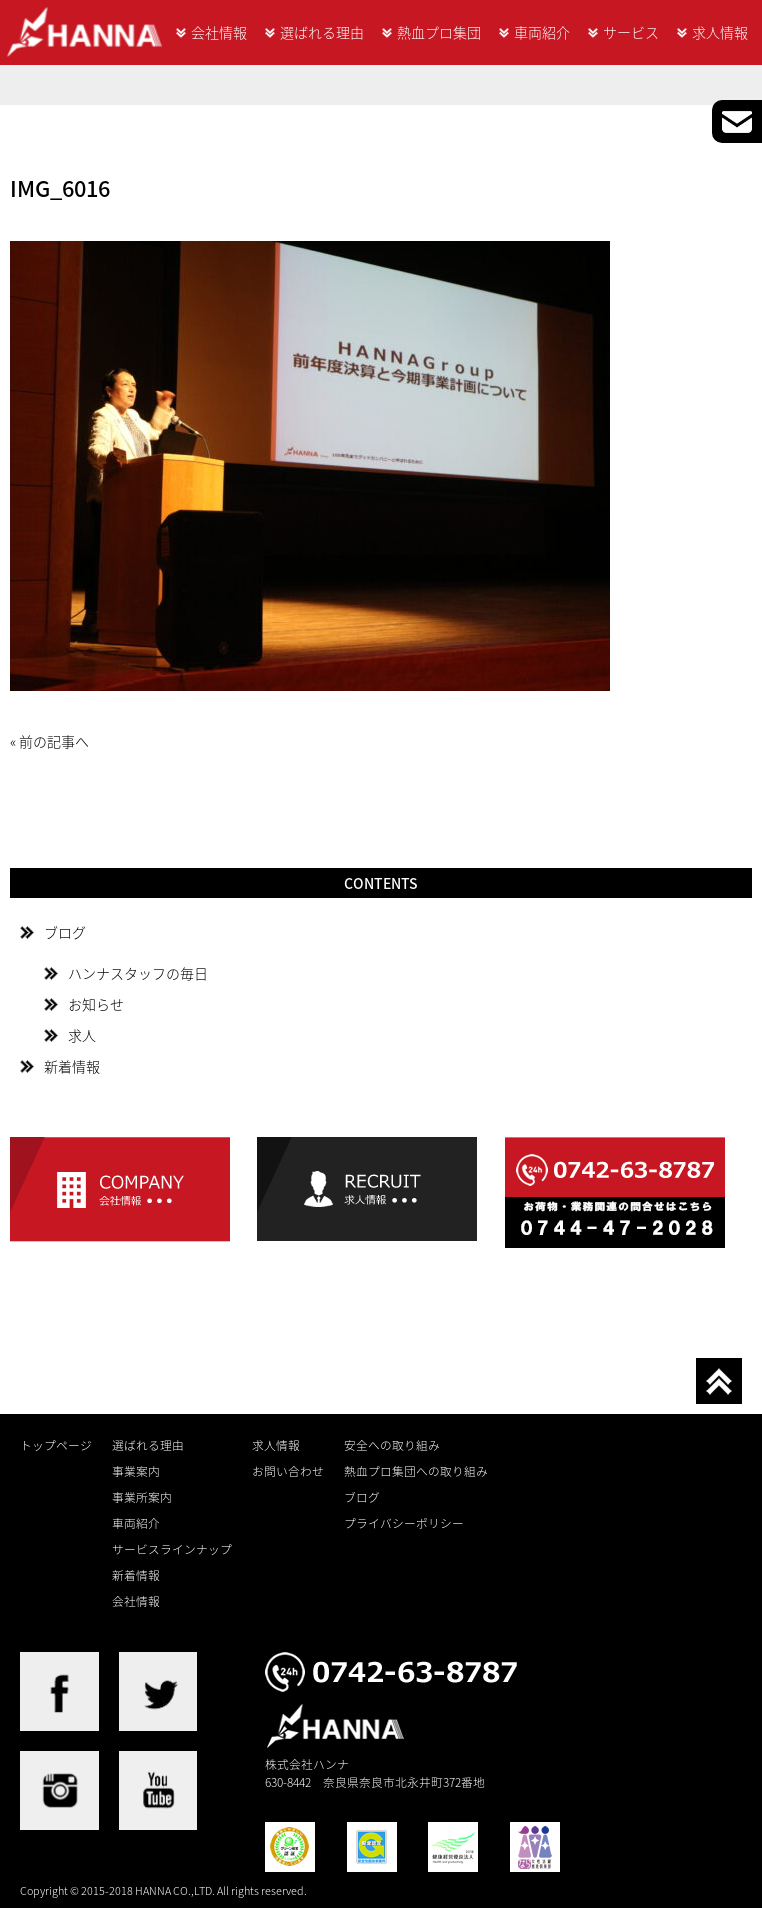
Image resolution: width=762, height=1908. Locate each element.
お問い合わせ (288, 1471)
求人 (82, 1035)
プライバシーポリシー (404, 1523)
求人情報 (720, 32)
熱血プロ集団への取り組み (416, 1471)
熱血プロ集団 (439, 32)
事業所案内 (142, 1497)
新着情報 (72, 1066)
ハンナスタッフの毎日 (138, 973)
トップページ (56, 1445)
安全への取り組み (392, 1445)
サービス (631, 32)
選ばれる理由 (322, 32)
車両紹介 (542, 32)
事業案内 (136, 1471)
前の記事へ (54, 741)
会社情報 (219, 32)
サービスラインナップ (172, 1549)
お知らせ (96, 1004)
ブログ (65, 932)
